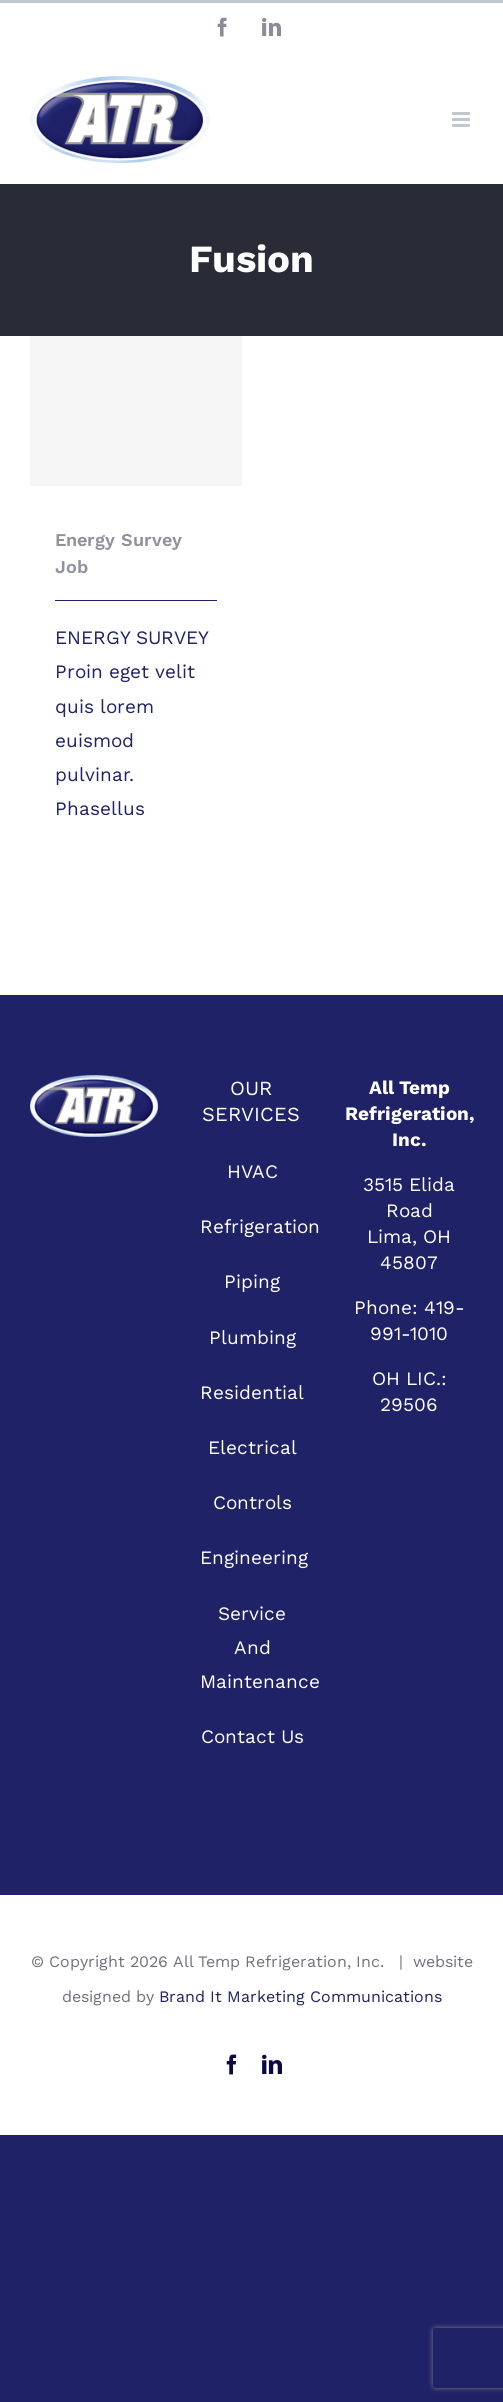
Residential (252, 1392)
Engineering (253, 1557)
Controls (252, 1502)
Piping (252, 1281)
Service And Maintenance (253, 1647)
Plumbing (252, 1337)
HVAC (252, 1171)
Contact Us (252, 1736)
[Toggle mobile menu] (462, 119)
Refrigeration (253, 1226)
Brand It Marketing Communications (300, 1996)
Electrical (252, 1447)
